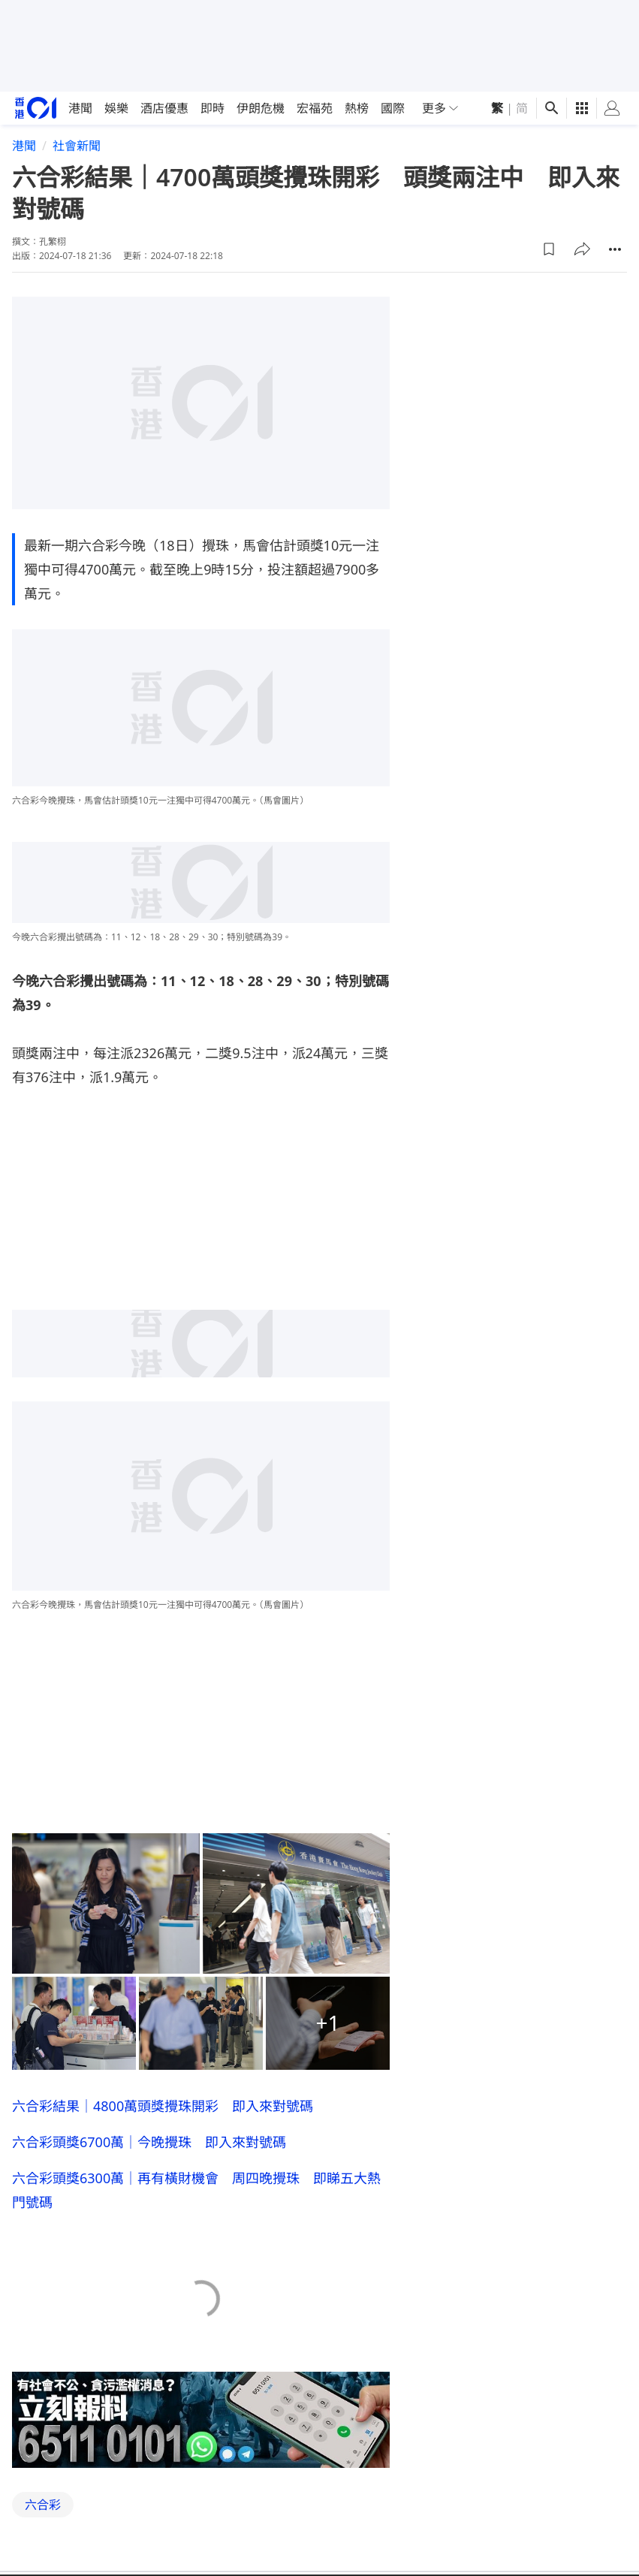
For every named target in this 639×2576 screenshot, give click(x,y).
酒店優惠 (164, 108)
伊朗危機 (261, 108)
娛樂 (116, 108)
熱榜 (357, 108)
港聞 (80, 108)
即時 (212, 108)
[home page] (35, 108)
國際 (393, 108)
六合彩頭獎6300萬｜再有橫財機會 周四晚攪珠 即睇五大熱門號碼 (196, 2190)
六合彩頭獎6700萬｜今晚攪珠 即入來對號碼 (149, 2142)
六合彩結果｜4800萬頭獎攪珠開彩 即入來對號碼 (162, 2106)
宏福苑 (315, 108)
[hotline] (201, 2420)
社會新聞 (77, 145)
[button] (549, 249)
